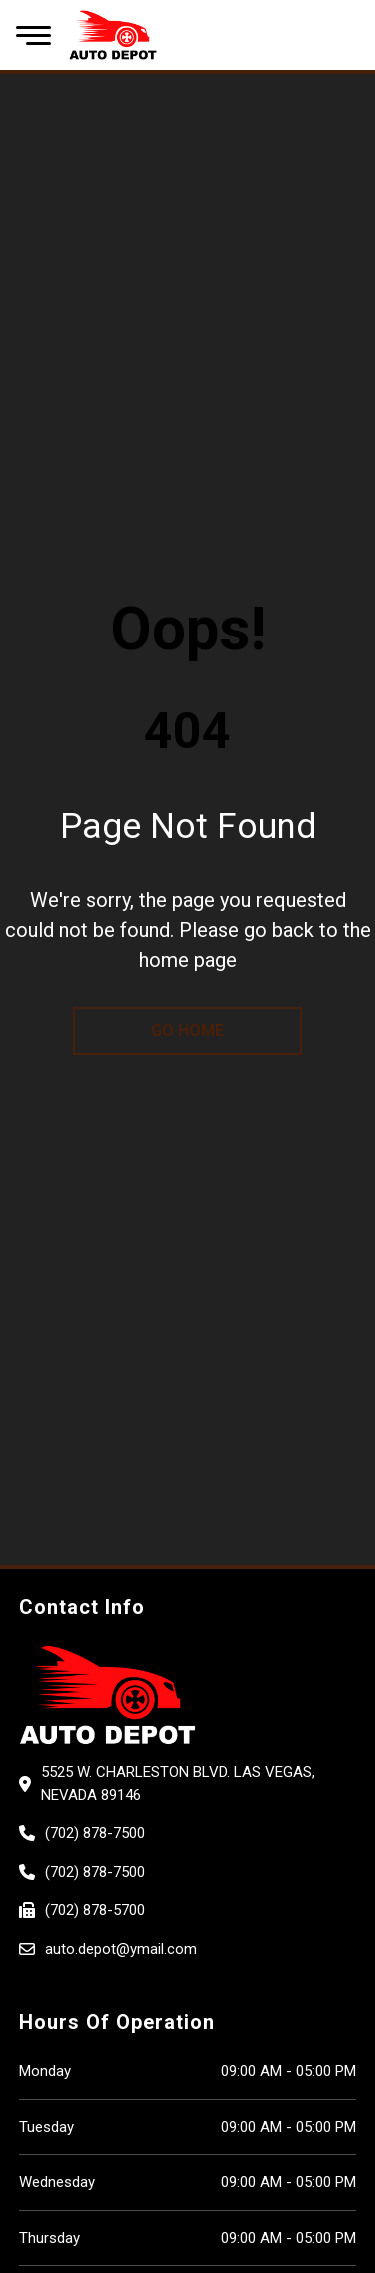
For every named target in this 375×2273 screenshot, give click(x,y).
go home (187, 1030)
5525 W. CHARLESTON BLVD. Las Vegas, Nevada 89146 (178, 1783)
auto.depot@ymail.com (121, 1949)
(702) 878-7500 (95, 1833)
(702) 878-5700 (95, 1910)
